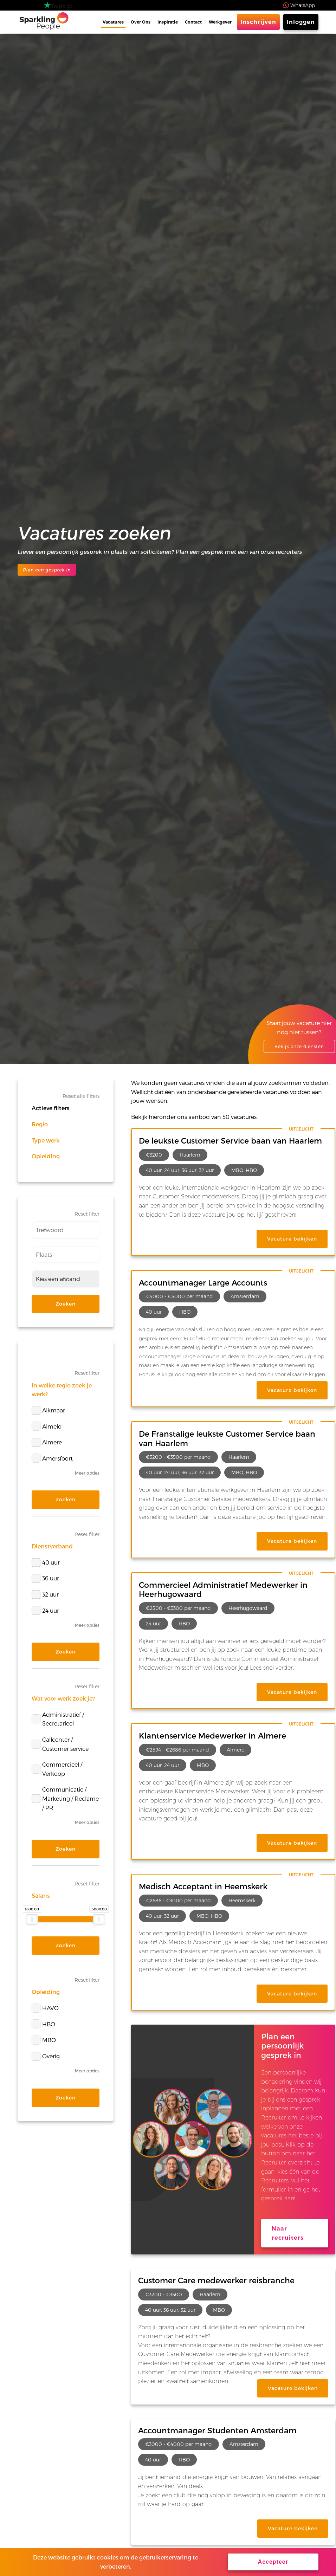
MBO (44, 2040)
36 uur (45, 1578)
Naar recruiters (288, 2233)
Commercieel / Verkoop (57, 1769)
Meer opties (87, 1472)
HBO (43, 2024)
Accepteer (273, 2562)
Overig (46, 2056)
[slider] (32, 1919)
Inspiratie (167, 22)
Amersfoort (52, 1458)
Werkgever (220, 22)
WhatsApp (302, 5)
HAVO (45, 2008)
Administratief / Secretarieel (58, 1719)
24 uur (45, 1610)
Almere (47, 1442)
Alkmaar (48, 1410)
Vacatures (113, 22)
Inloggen (301, 22)
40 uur (46, 1562)
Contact (193, 22)
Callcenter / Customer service (60, 1744)
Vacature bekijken (292, 1239)
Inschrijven (258, 22)
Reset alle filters (81, 1096)
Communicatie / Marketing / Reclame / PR (65, 1798)
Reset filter (87, 1214)
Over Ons (140, 22)
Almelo (47, 1426)
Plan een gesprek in (47, 569)
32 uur (45, 1594)
